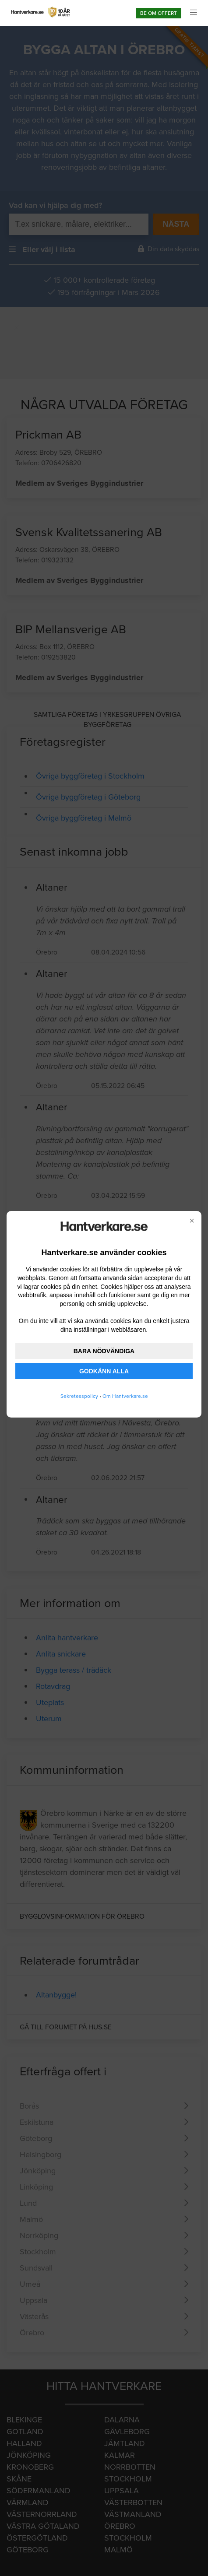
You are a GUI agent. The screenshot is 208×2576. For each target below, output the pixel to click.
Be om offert (158, 13)
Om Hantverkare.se (125, 1396)
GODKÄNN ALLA (104, 1371)
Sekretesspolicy (79, 1396)
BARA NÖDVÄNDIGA (104, 1351)
